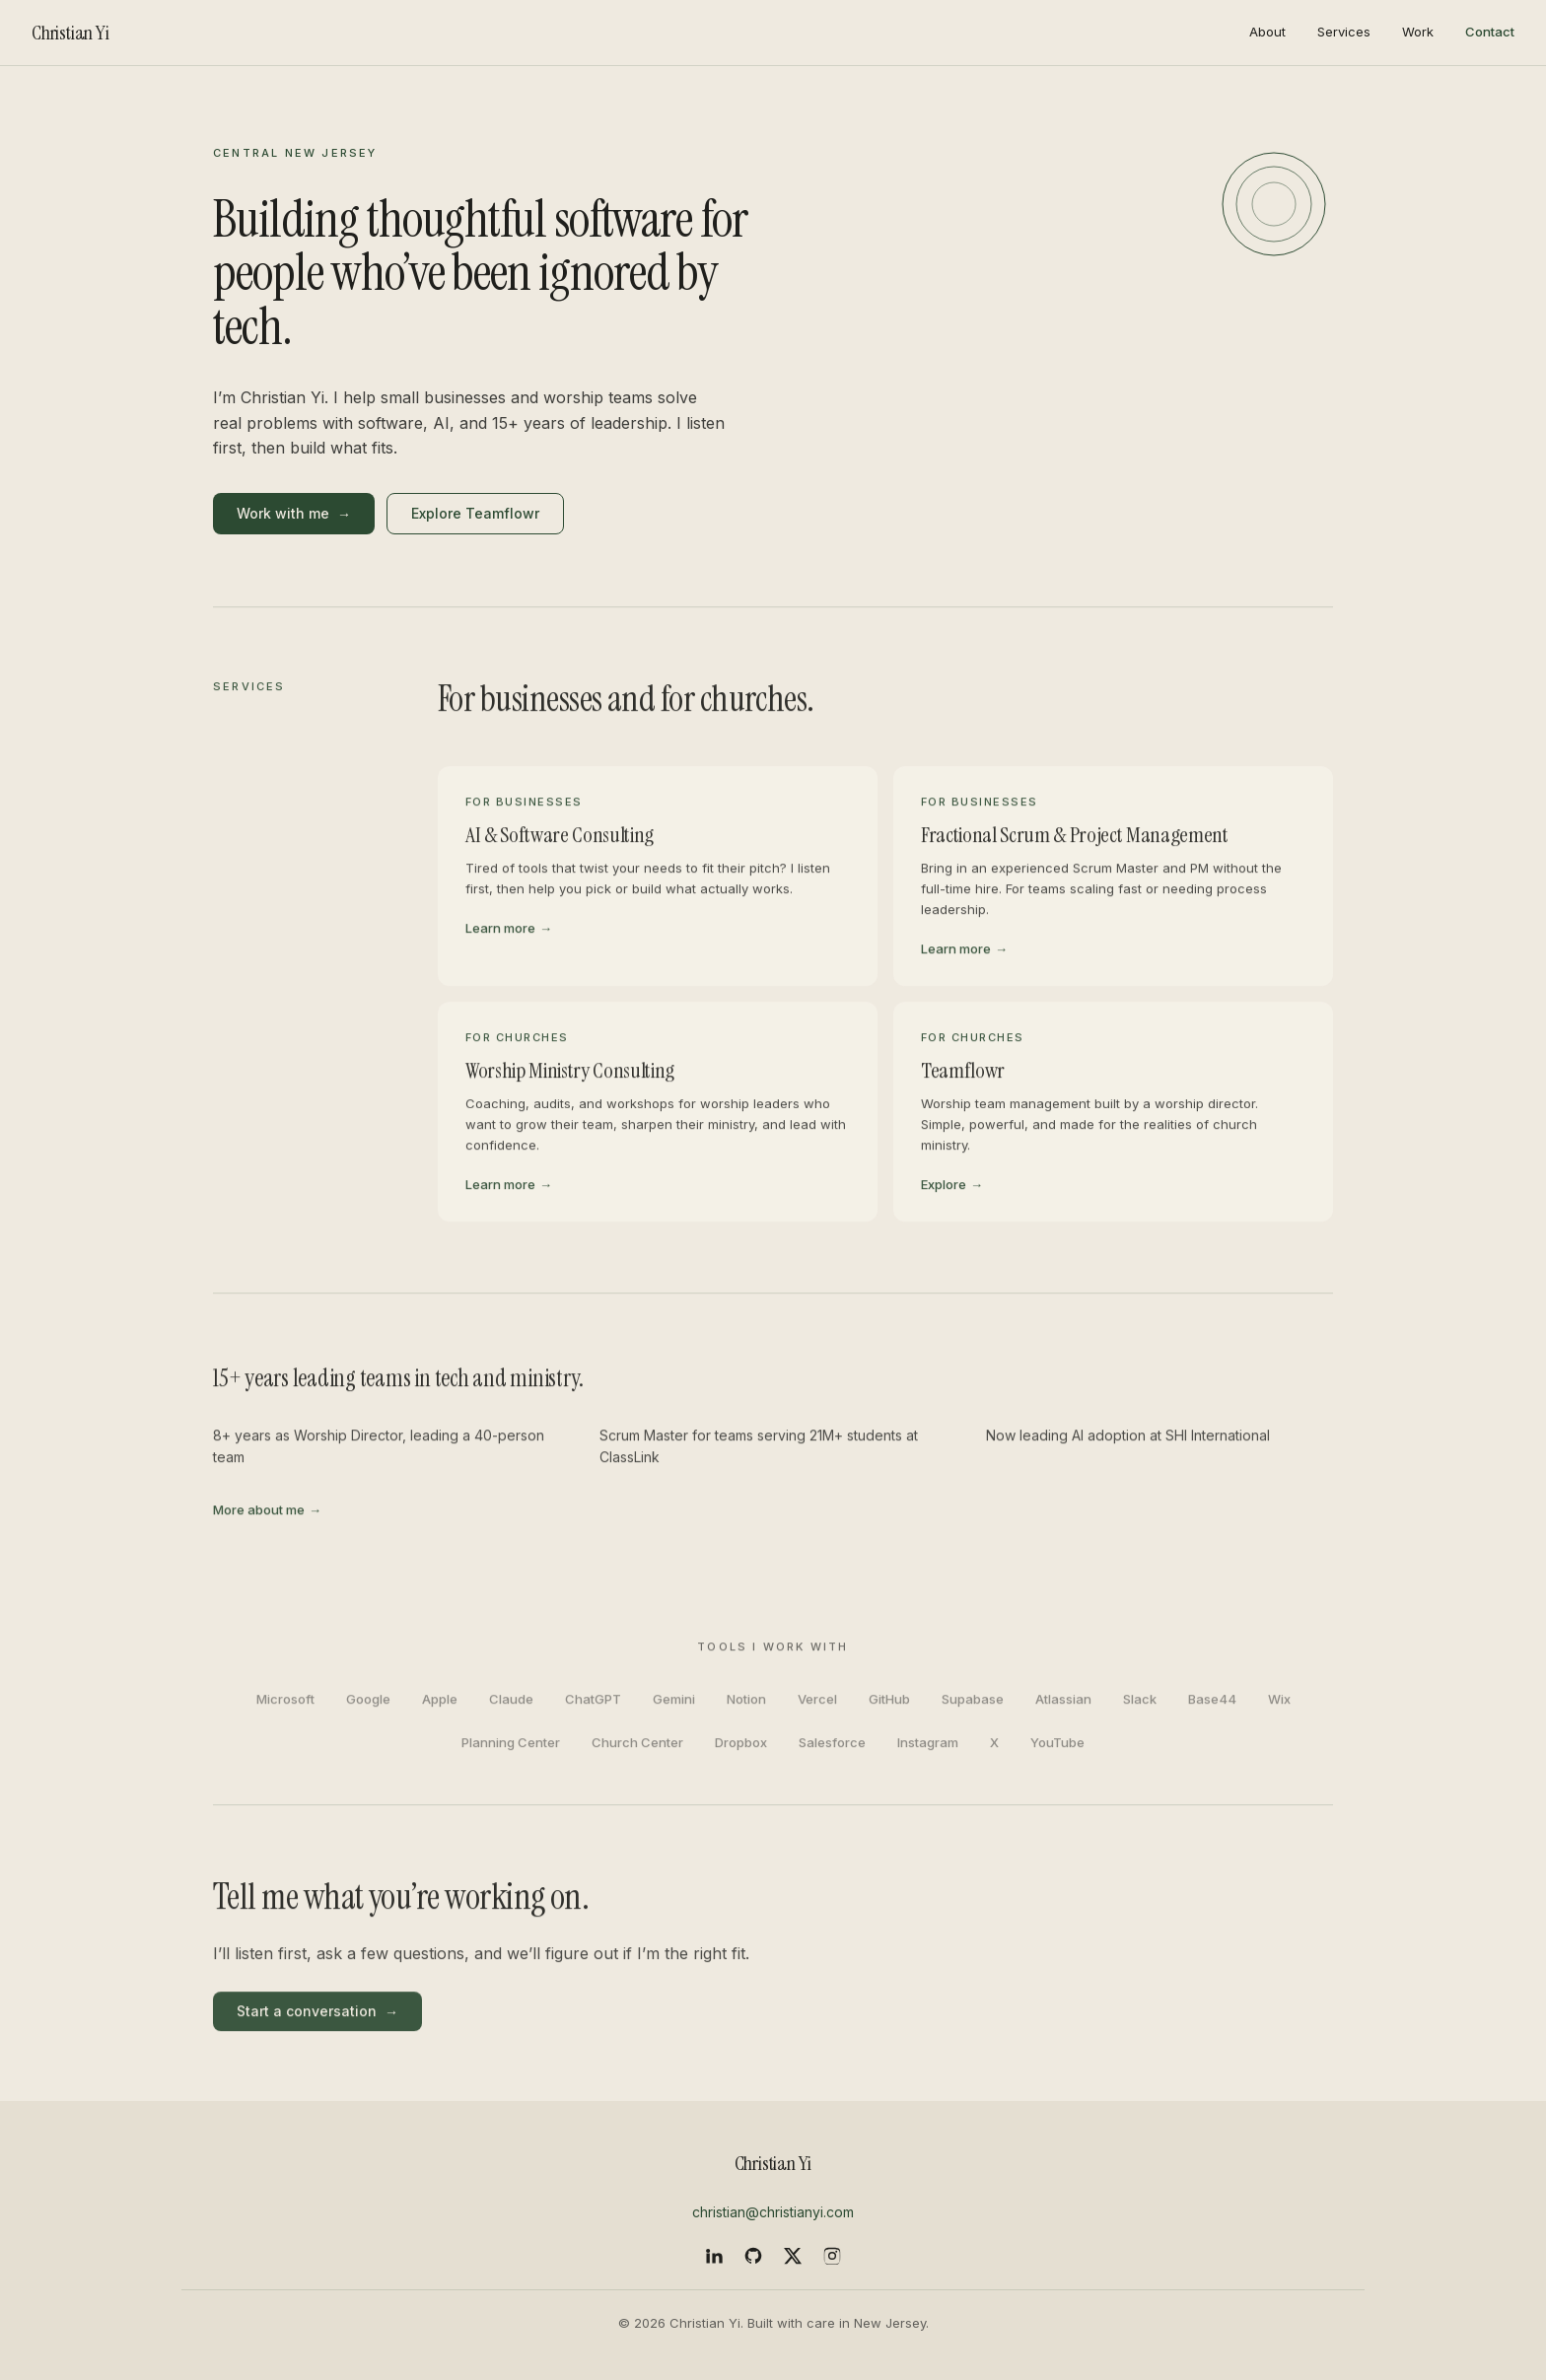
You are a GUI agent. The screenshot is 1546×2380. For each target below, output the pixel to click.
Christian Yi (70, 32)
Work (1418, 31)
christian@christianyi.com (773, 2212)
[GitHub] (753, 2256)
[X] (793, 2256)
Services (1343, 31)
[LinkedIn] (714, 2256)
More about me (267, 1514)
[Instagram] (832, 2256)
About (1267, 31)
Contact (1489, 31)
